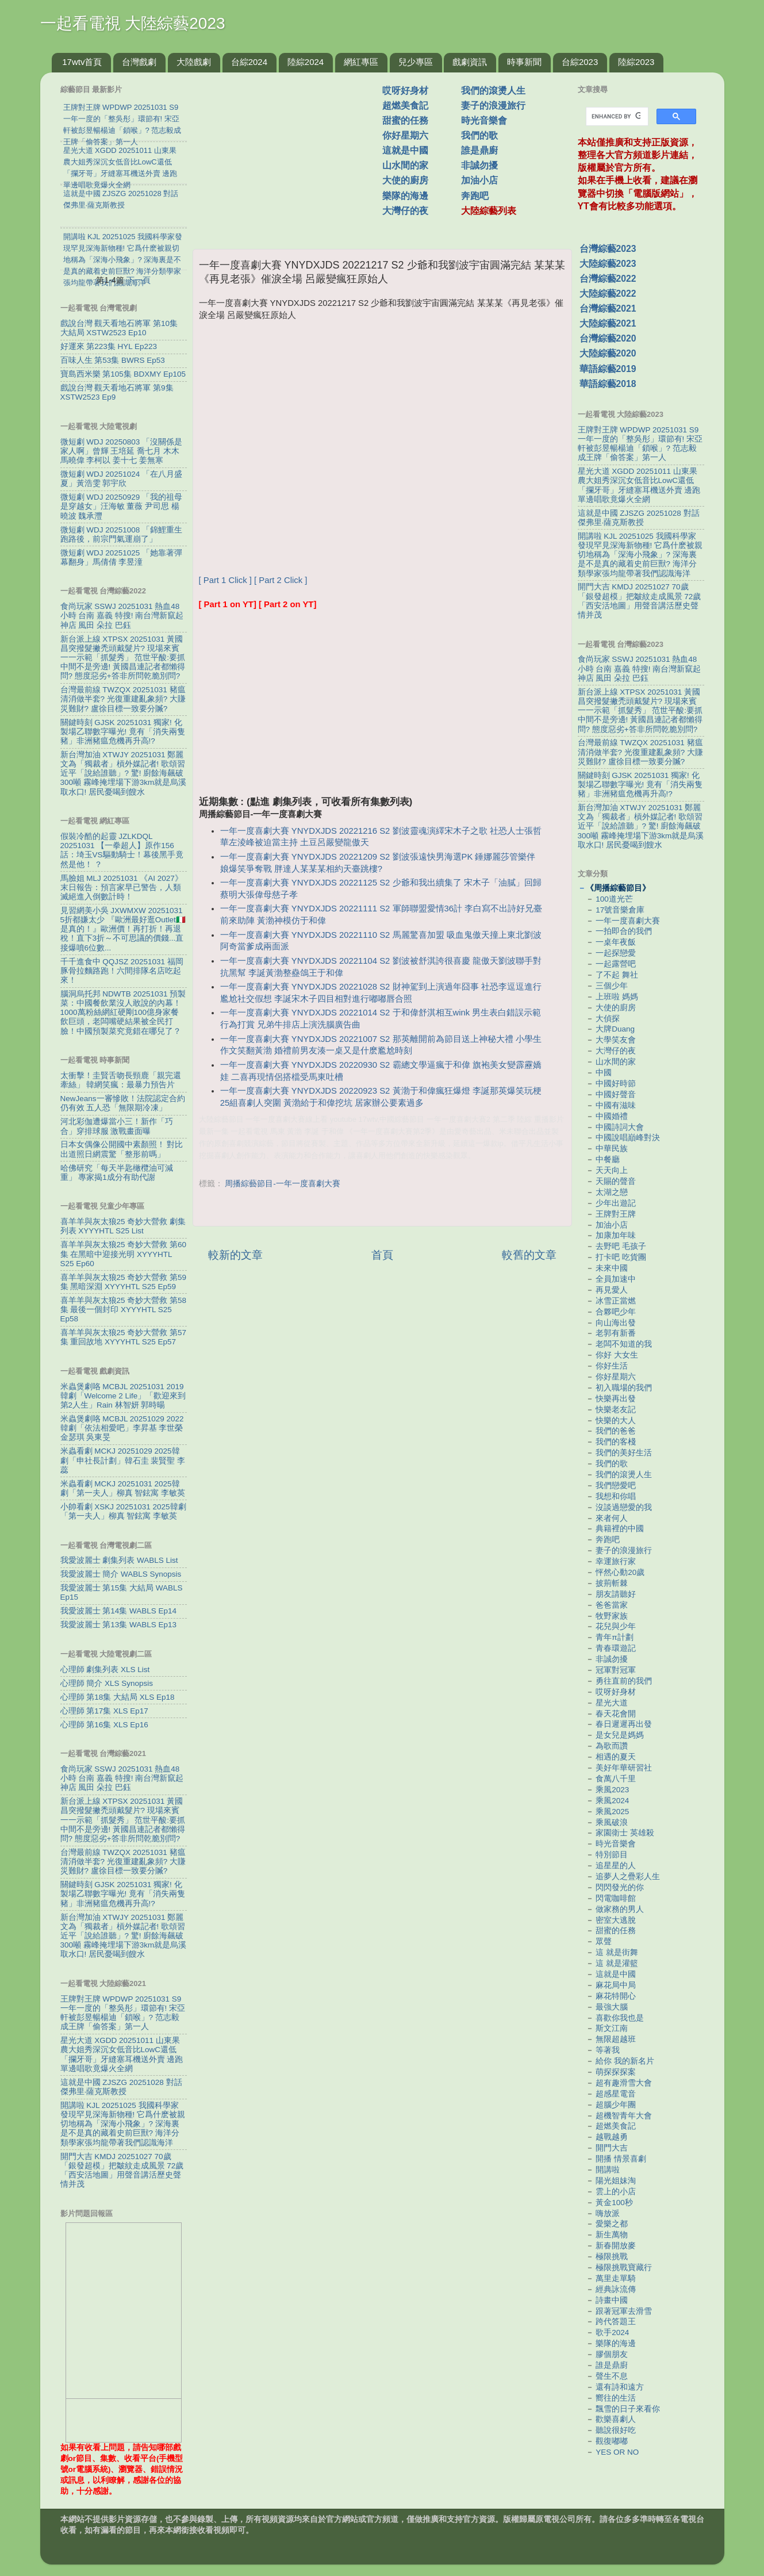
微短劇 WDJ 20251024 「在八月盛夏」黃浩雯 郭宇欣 (121, 479)
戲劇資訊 (469, 62)
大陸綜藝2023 (607, 264)
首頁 (382, 1255)
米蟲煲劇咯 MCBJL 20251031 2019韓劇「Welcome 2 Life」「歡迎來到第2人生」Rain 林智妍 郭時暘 (123, 1395)
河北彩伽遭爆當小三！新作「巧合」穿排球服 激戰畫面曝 (116, 1126)
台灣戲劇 (139, 62)
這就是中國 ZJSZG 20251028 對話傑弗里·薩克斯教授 (121, 2087)
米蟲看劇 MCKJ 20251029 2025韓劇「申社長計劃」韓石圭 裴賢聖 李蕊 (123, 1460)
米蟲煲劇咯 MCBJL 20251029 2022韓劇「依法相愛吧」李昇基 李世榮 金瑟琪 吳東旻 (122, 1428)
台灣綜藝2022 (607, 278)
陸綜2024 (305, 62)
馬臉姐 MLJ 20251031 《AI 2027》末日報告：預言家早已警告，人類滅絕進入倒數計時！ (121, 887)
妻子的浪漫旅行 (493, 105)
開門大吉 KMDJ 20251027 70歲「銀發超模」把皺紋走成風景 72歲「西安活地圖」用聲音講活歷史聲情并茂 (122, 2170)
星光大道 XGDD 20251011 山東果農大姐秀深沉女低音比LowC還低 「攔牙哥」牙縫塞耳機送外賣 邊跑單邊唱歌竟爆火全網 (121, 2054)
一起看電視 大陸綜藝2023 (132, 23)
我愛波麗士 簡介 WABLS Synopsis (121, 1574)
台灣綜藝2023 (607, 249)
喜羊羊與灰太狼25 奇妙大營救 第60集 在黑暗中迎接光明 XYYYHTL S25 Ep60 (123, 1253)
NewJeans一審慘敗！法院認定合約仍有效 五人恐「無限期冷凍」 (122, 1103)
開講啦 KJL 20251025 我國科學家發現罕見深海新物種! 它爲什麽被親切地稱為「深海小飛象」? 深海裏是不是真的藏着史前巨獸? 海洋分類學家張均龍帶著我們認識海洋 (123, 2124)
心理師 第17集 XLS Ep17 (104, 1711)
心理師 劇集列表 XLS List (105, 1669)
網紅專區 (361, 62)
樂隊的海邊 (405, 196)
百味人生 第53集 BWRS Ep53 (112, 360)
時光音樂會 (484, 120)
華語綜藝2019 (607, 369)
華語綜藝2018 (607, 384)
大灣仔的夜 (405, 211)
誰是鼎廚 (479, 150)
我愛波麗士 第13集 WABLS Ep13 (118, 1624)
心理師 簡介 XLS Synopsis (106, 1683)
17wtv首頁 (82, 62)
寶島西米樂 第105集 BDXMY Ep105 (123, 374)
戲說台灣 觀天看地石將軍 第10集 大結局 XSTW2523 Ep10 (119, 328)
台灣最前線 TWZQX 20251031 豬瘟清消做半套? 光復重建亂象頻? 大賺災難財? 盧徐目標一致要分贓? (123, 698)
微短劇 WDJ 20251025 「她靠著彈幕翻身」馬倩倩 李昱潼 (121, 557)
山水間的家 (405, 165)
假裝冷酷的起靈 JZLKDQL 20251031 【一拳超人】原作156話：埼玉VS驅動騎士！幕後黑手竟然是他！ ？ (121, 850)
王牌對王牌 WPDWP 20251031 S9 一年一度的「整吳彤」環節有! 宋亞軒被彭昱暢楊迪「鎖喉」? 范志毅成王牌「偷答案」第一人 (123, 2013)
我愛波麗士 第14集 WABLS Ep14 (118, 1611)
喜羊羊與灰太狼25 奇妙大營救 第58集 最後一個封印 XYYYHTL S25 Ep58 (123, 1309)
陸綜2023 (636, 62)
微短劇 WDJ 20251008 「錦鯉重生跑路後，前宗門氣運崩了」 (121, 534)
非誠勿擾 (479, 165)
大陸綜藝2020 (607, 353)
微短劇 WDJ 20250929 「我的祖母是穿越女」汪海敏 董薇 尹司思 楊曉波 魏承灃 (121, 506)
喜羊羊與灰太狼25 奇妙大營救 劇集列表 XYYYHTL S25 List (123, 1226)
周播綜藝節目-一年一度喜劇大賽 (282, 1183)
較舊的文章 (529, 1255)
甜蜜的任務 (405, 120)
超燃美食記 (405, 105)
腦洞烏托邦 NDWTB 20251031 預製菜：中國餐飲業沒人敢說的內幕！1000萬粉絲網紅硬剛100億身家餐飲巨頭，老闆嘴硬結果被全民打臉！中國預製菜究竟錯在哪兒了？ (123, 1013)
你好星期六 (405, 135)
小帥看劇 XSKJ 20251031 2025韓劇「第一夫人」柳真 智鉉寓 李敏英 (123, 1511)
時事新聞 (524, 62)
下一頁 (138, 280)
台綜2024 (249, 62)
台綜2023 (580, 62)
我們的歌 (479, 135)
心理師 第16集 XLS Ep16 (104, 1724)
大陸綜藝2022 (607, 293)
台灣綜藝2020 (607, 338)
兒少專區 (415, 62)
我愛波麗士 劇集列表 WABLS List (119, 1560)
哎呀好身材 (405, 90)
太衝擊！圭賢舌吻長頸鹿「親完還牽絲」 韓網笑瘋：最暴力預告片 (120, 1080)
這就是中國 (405, 150)
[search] (616, 117)
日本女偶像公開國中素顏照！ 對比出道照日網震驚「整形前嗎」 (121, 1149)
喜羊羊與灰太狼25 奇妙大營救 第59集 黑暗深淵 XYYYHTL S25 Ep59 (123, 1282)
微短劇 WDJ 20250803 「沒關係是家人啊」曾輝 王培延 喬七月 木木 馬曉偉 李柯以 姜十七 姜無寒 (121, 451)
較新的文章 (235, 1255)
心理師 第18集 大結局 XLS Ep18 (117, 1697)
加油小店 (479, 180)
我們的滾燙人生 (493, 90)
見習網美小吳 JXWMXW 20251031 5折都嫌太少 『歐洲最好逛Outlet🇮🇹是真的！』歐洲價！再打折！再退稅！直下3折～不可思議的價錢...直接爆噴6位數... (123, 929)
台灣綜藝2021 (607, 308)
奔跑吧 (475, 196)
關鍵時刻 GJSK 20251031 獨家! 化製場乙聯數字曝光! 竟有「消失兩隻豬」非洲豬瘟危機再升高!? (123, 731)
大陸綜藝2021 (607, 323)
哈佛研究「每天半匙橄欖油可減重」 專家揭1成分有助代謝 (116, 1173)
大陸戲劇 (193, 62)
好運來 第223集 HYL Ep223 (109, 346)
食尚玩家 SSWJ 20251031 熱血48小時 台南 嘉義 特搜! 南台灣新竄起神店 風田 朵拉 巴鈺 (122, 615)
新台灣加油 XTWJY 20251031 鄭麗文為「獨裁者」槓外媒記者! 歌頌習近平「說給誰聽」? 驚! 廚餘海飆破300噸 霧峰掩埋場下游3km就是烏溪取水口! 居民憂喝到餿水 (123, 773)
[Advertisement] (292, 155)
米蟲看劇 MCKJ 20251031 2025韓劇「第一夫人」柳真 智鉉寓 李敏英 (123, 1488)
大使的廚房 (405, 180)
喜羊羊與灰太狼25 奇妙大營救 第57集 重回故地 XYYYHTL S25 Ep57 (123, 1337)
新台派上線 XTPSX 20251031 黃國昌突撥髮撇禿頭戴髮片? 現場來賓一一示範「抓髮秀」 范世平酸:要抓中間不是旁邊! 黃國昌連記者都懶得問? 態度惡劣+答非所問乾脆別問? (123, 658)
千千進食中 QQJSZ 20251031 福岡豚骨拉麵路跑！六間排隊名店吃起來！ (121, 970)
